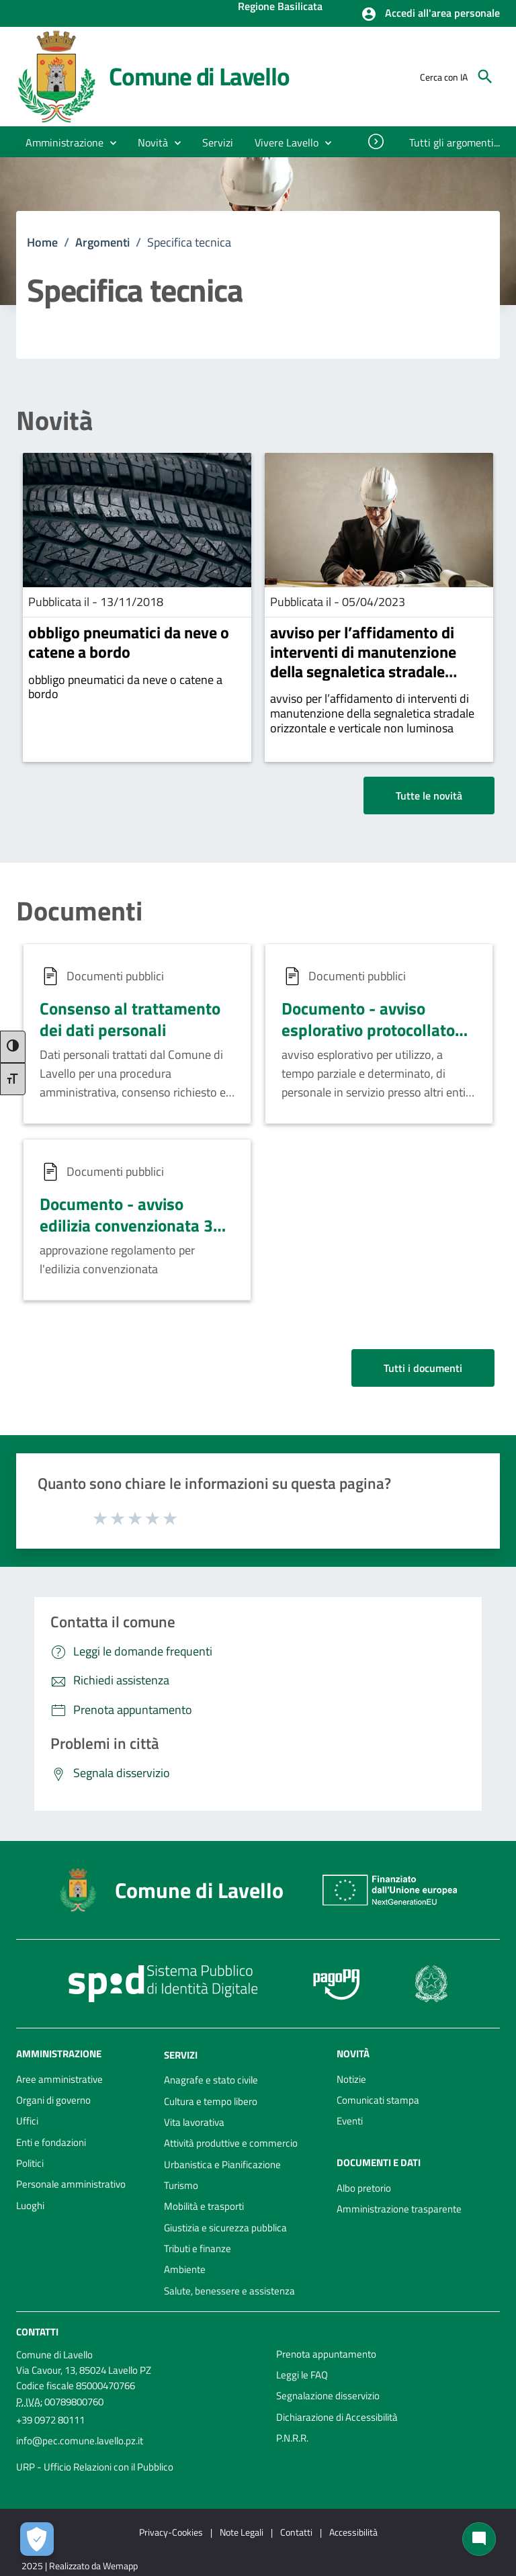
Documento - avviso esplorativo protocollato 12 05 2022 (368, 1029)
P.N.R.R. (292, 2438)
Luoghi (30, 2205)
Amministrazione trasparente (399, 2209)
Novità (54, 420)
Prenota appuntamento (326, 2354)
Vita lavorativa (194, 2122)
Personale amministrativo (71, 2184)
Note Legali (241, 2532)
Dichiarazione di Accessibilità (337, 2417)
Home (42, 242)
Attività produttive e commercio (231, 2143)
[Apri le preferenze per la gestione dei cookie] (37, 2539)
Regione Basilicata (280, 7)
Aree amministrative (59, 2079)
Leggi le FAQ (302, 2374)
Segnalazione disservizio (328, 2395)
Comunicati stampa (378, 2100)
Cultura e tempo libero (210, 2101)
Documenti (79, 911)
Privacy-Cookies (171, 2532)
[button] (430, 14)
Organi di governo (53, 2100)
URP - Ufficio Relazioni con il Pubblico (94, 2467)
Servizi (181, 2054)
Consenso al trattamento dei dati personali (130, 1019)
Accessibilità (353, 2532)
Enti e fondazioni (51, 2142)
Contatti (37, 2331)
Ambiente (185, 2269)
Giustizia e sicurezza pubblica (225, 2227)
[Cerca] (485, 76)
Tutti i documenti (423, 1368)
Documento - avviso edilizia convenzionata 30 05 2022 (131, 1225)
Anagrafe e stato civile (211, 2080)
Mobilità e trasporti (204, 2206)
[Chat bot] (479, 2539)
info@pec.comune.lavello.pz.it (79, 2440)
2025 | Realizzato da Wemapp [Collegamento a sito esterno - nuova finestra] (80, 2566)
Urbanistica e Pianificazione (222, 2164)
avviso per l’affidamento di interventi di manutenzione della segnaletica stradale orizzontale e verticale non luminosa (363, 671)
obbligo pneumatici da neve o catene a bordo (128, 642)
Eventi (350, 2121)
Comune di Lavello (199, 76)
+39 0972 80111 (50, 2420)
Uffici (27, 2121)
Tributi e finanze (197, 2248)
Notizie (351, 2079)
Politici (30, 2163)
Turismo (181, 2185)
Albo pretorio (364, 2188)
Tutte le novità (429, 795)
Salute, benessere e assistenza (229, 2291)
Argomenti (102, 242)
